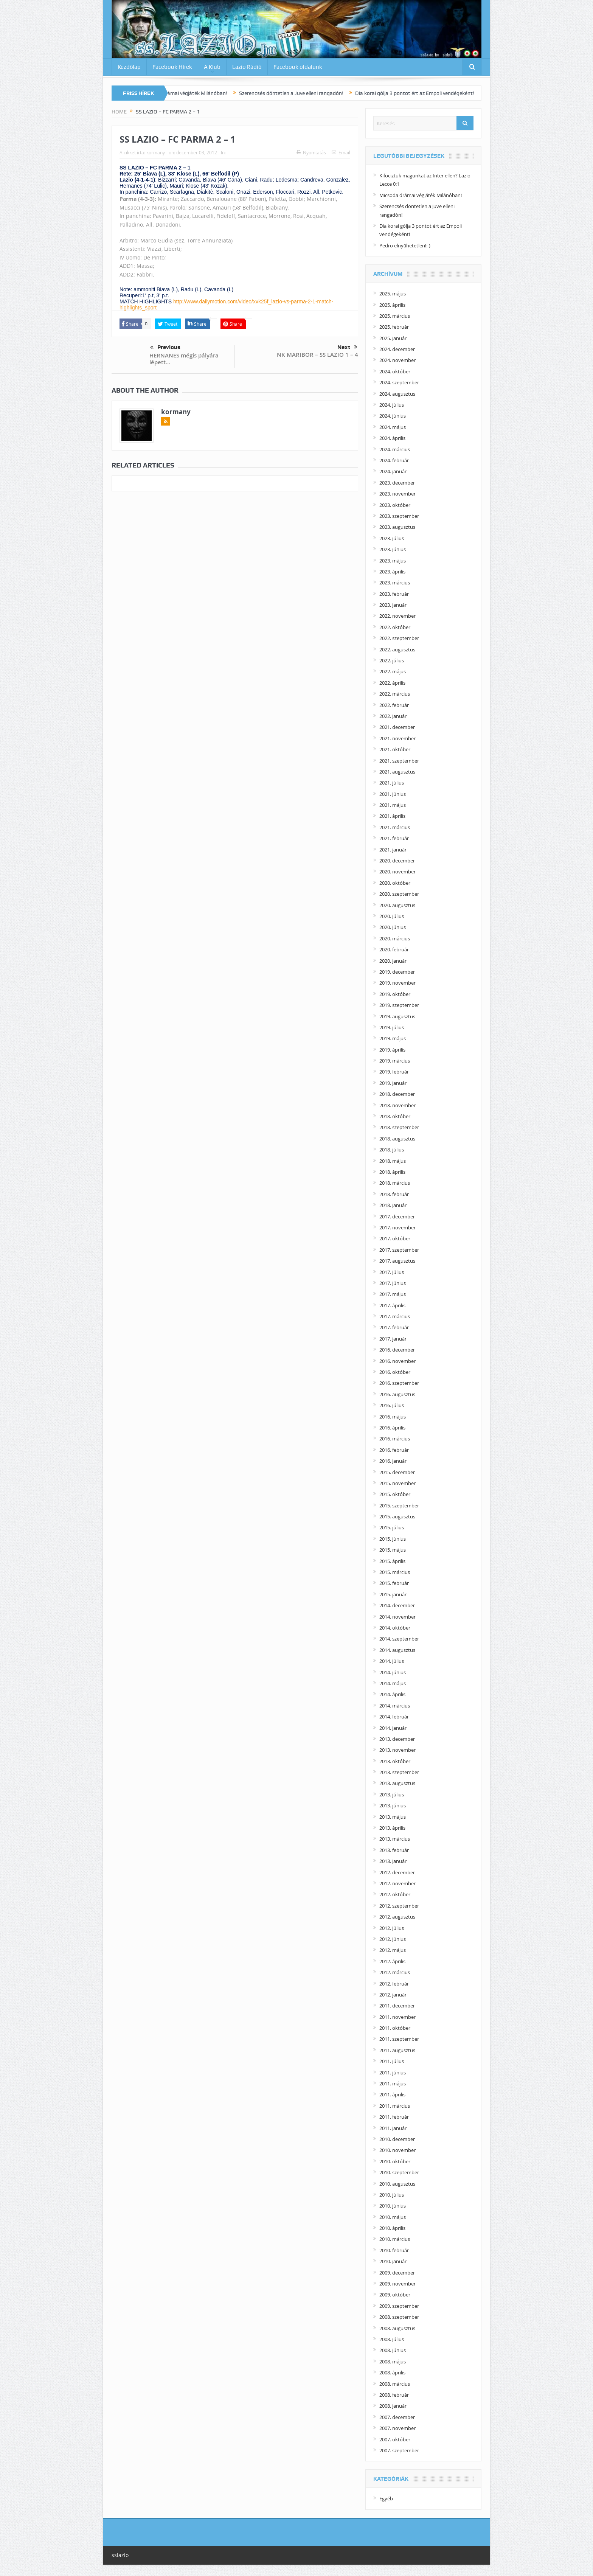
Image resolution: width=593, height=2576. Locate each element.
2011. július (391, 2061)
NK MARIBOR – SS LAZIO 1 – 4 (317, 355)
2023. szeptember (399, 516)
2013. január (393, 1861)
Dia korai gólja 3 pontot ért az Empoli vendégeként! (426, 93)
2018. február (394, 1194)
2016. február (394, 1449)
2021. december (397, 727)
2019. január (393, 1083)
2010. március (394, 2239)
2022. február (394, 705)
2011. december (397, 2005)
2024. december (397, 349)
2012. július (391, 1928)
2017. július (391, 1272)
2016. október (394, 1372)
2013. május (392, 1816)
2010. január (393, 2261)
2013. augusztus (397, 1783)
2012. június (392, 1939)
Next (347, 347)
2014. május (392, 1683)
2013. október (394, 1761)
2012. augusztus (397, 1916)
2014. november (397, 1616)
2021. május (392, 805)
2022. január (393, 716)
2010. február (394, 2250)
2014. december (397, 1605)
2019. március (394, 1060)
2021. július (391, 782)
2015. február (394, 1583)
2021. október (394, 749)
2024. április (392, 438)
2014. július (391, 1661)
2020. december (397, 860)
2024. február (394, 460)
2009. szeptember (399, 2306)
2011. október (394, 2027)
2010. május (392, 2217)
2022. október (394, 627)
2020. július (391, 916)
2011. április (392, 2094)
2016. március (394, 1438)
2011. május (392, 2083)
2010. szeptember (399, 2172)
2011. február (394, 2116)
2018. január (393, 1205)
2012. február (394, 1983)
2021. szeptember (399, 760)
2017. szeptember (399, 1249)
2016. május (392, 1416)
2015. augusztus (397, 1516)
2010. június (392, 2205)
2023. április (392, 571)
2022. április (392, 682)
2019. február (394, 1071)
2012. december (397, 1872)
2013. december (397, 1738)
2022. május (392, 671)
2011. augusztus (397, 2050)
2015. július (391, 1527)
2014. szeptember (399, 1638)
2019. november (397, 982)
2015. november (397, 1483)
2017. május (392, 1294)
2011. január (393, 2128)
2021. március (394, 827)
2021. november (397, 738)
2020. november (397, 871)
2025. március (394, 315)
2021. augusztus (397, 771)
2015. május (392, 1549)
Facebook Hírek (172, 67)
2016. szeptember (399, 1383)
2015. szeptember (399, 1505)
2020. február (394, 949)
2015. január (393, 1594)
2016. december (397, 1349)
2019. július (391, 1027)
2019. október (394, 994)
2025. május (392, 293)
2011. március (394, 2105)
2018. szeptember (399, 1127)
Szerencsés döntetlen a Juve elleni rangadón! (303, 93)
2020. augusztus (397, 905)
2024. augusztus (397, 393)
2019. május (392, 1038)
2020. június (392, 927)
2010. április (392, 2228)
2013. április (392, 1827)
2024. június (392, 415)
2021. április (392, 816)
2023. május (392, 560)
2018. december (397, 1094)
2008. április (392, 2372)
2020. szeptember (399, 893)
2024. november (397, 360)
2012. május (392, 1950)
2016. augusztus (397, 1394)
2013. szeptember (399, 1772)
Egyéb (386, 2498)
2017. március (394, 1316)
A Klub (212, 67)
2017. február (394, 1327)
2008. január (393, 2405)
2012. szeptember (399, 1905)
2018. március (394, 1182)
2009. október (394, 2294)
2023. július (391, 538)
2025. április (392, 304)
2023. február (394, 593)
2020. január (393, 960)
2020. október (394, 882)
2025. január (393, 338)
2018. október (394, 1116)
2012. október (394, 1894)
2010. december (397, 2139)
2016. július (391, 1405)
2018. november (397, 1105)
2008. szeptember (399, 2316)
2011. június (392, 2072)
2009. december (397, 2272)
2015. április (392, 1561)
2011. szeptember (399, 2038)
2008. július (391, 2339)
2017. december (397, 1216)
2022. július (391, 660)
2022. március (394, 693)
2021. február (394, 838)
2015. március (394, 1572)
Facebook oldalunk (297, 67)
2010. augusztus (397, 2183)
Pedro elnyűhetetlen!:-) (404, 245)
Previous (165, 347)
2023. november (397, 493)
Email (341, 152)
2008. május (392, 2361)
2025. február (394, 326)
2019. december (397, 971)
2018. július (391, 1149)
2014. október (394, 1627)
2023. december (397, 482)
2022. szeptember (399, 638)
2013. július (391, 1794)
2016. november (397, 1361)
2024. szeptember (399, 382)
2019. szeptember (399, 1005)
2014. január (393, 1728)
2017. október (394, 1238)
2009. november (397, 2283)
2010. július (391, 2194)
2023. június (392, 549)
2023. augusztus (397, 527)
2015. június (392, 1538)
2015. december (397, 1472)
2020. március (394, 938)
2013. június (392, 1805)
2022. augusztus (397, 649)
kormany (155, 152)
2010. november (397, 2150)
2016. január (393, 1460)
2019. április (392, 1049)
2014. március (394, 1705)
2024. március (394, 449)
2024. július (391, 404)
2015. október (394, 1494)
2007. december (397, 2417)
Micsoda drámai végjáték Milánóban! (196, 93)
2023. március (394, 582)
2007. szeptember (399, 2450)
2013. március (394, 1838)
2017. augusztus (397, 1260)
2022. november (397, 615)
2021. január (393, 849)
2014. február (394, 1716)
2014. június (392, 1672)
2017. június (392, 1283)
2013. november (397, 1749)
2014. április (392, 1694)
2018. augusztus (397, 1138)
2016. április (392, 1427)
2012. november (397, 1883)
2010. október (394, 2161)
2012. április (392, 1961)
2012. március (394, 1972)
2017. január (393, 1338)
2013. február (394, 1850)
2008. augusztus (397, 2328)
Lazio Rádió (247, 67)
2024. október (394, 371)
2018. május (392, 1160)
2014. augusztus (397, 1650)
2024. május (392, 427)
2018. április (392, 1171)
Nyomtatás (311, 152)
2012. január (393, 1994)
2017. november (397, 1227)
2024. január (393, 471)
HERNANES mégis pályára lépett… (184, 358)
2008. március (394, 2383)
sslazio (120, 2555)
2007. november (397, 2428)
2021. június (392, 794)
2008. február (394, 2394)
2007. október (394, 2439)
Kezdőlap (129, 67)
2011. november (397, 2017)
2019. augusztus (397, 1016)
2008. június (392, 2350)
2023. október (394, 505)
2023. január (393, 604)
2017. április (392, 1305)
